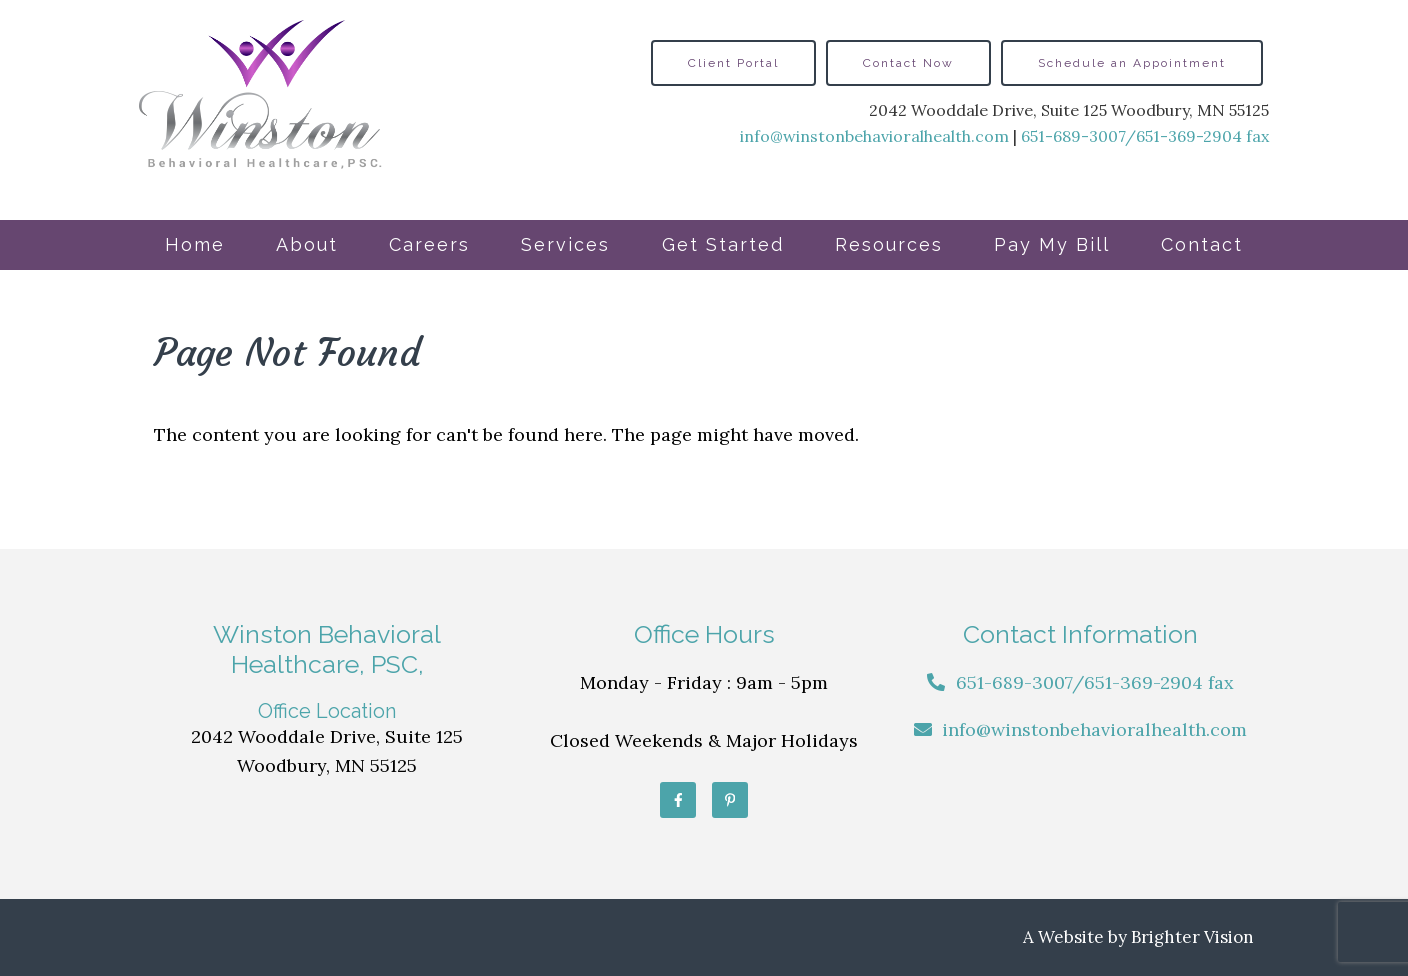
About (307, 244)
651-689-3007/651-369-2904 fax (1145, 136)
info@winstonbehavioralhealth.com (874, 136)
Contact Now (908, 63)
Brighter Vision (1192, 937)
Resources (889, 244)
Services (565, 244)
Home (195, 244)
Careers (429, 244)
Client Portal (733, 63)
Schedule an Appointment (1132, 63)
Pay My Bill (1052, 244)
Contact (1202, 244)
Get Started (723, 244)
